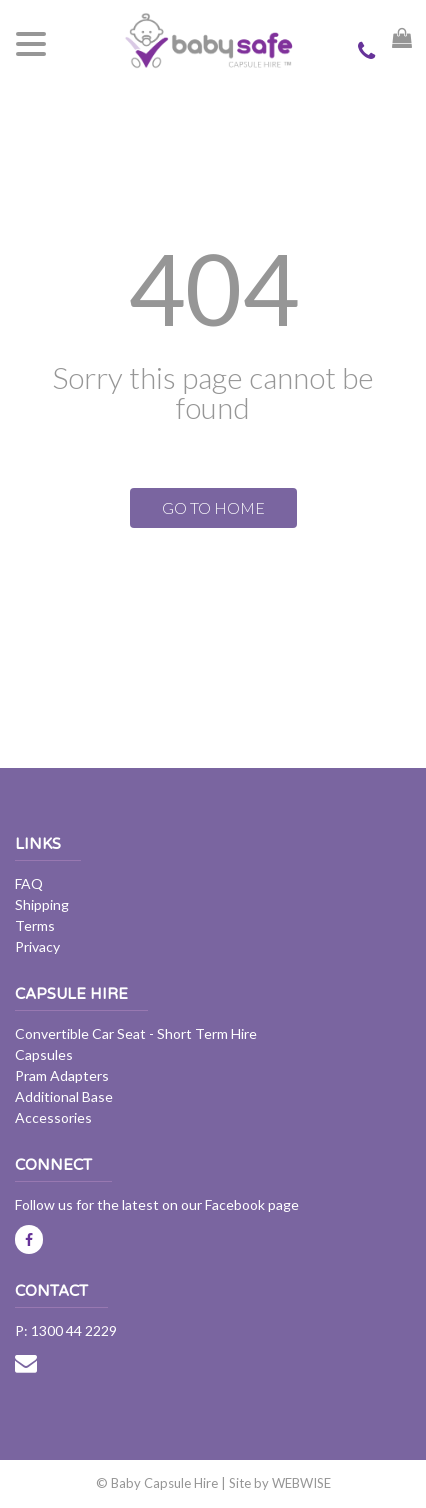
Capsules (44, 1054)
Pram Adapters (62, 1075)
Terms (35, 925)
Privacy (37, 946)
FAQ (29, 883)
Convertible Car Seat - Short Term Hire (136, 1033)
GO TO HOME (213, 507)
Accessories (53, 1117)
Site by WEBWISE (280, 1483)
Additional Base (64, 1096)
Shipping (42, 904)
